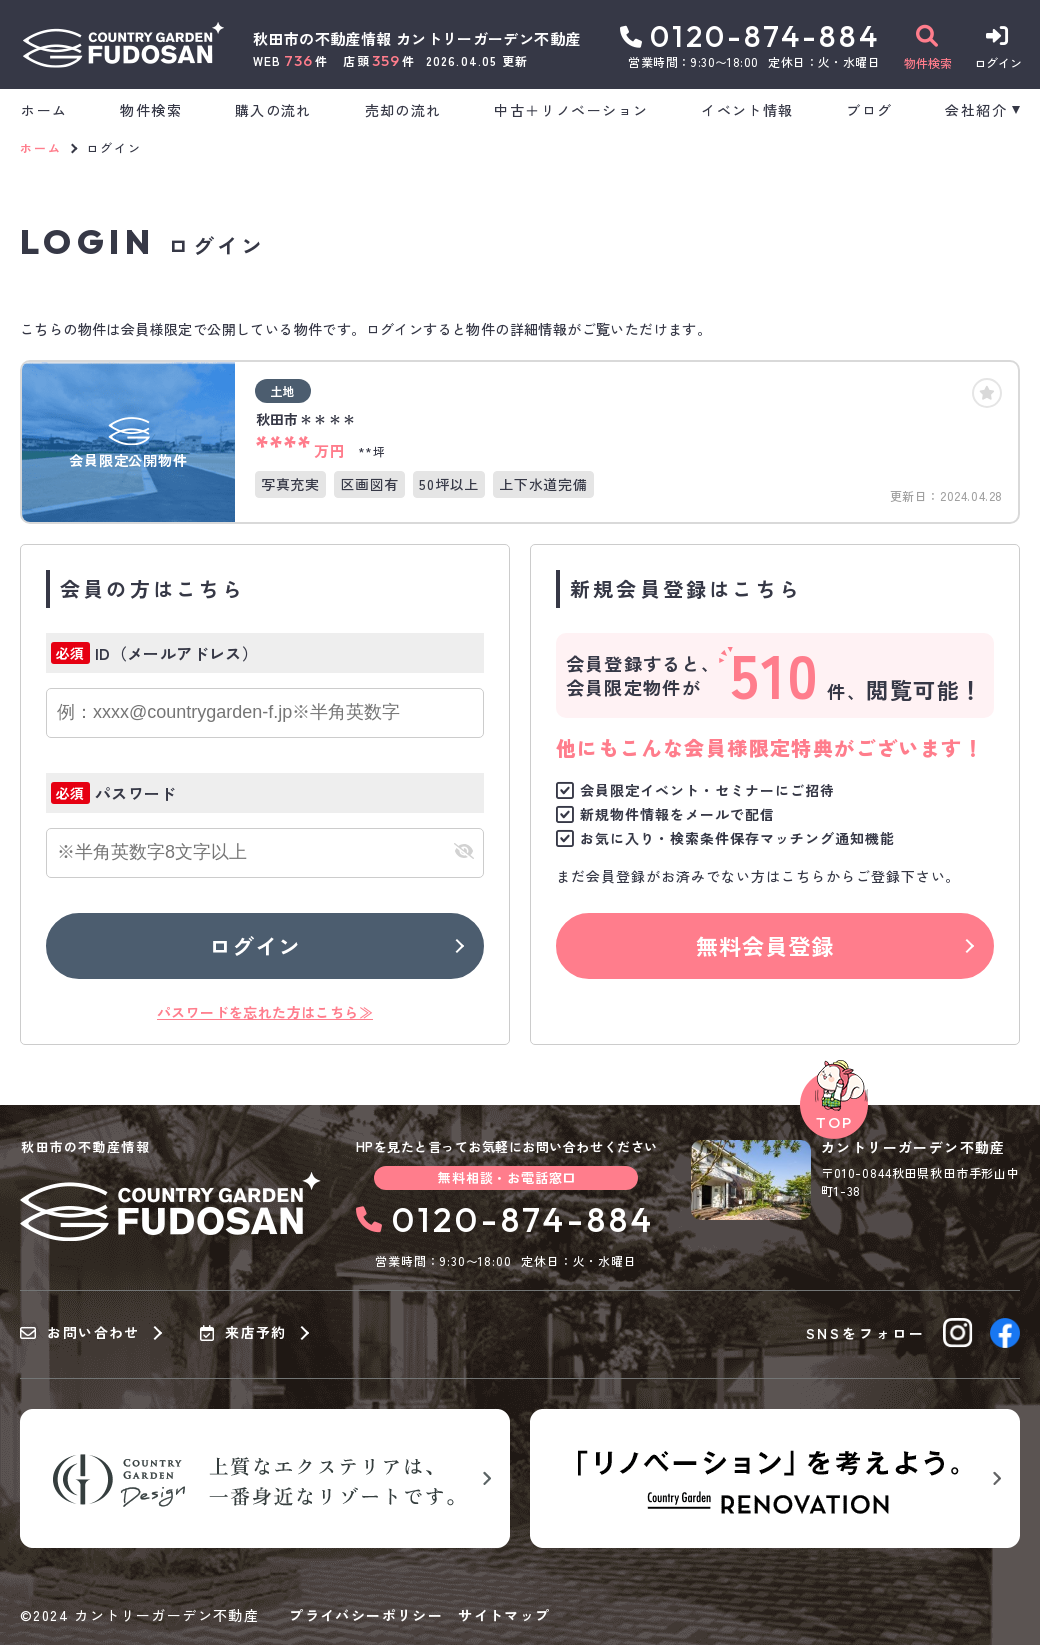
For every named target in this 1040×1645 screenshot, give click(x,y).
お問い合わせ (80, 1333)
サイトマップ (504, 1615)
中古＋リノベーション (571, 110)
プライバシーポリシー (366, 1615)
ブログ (869, 110)
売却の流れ (403, 110)
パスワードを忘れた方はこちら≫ (265, 1012)
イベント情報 (747, 110)
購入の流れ (273, 110)
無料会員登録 (765, 945)
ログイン (255, 945)
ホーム (44, 110)
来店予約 (243, 1333)
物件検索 (151, 110)
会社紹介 (976, 110)
